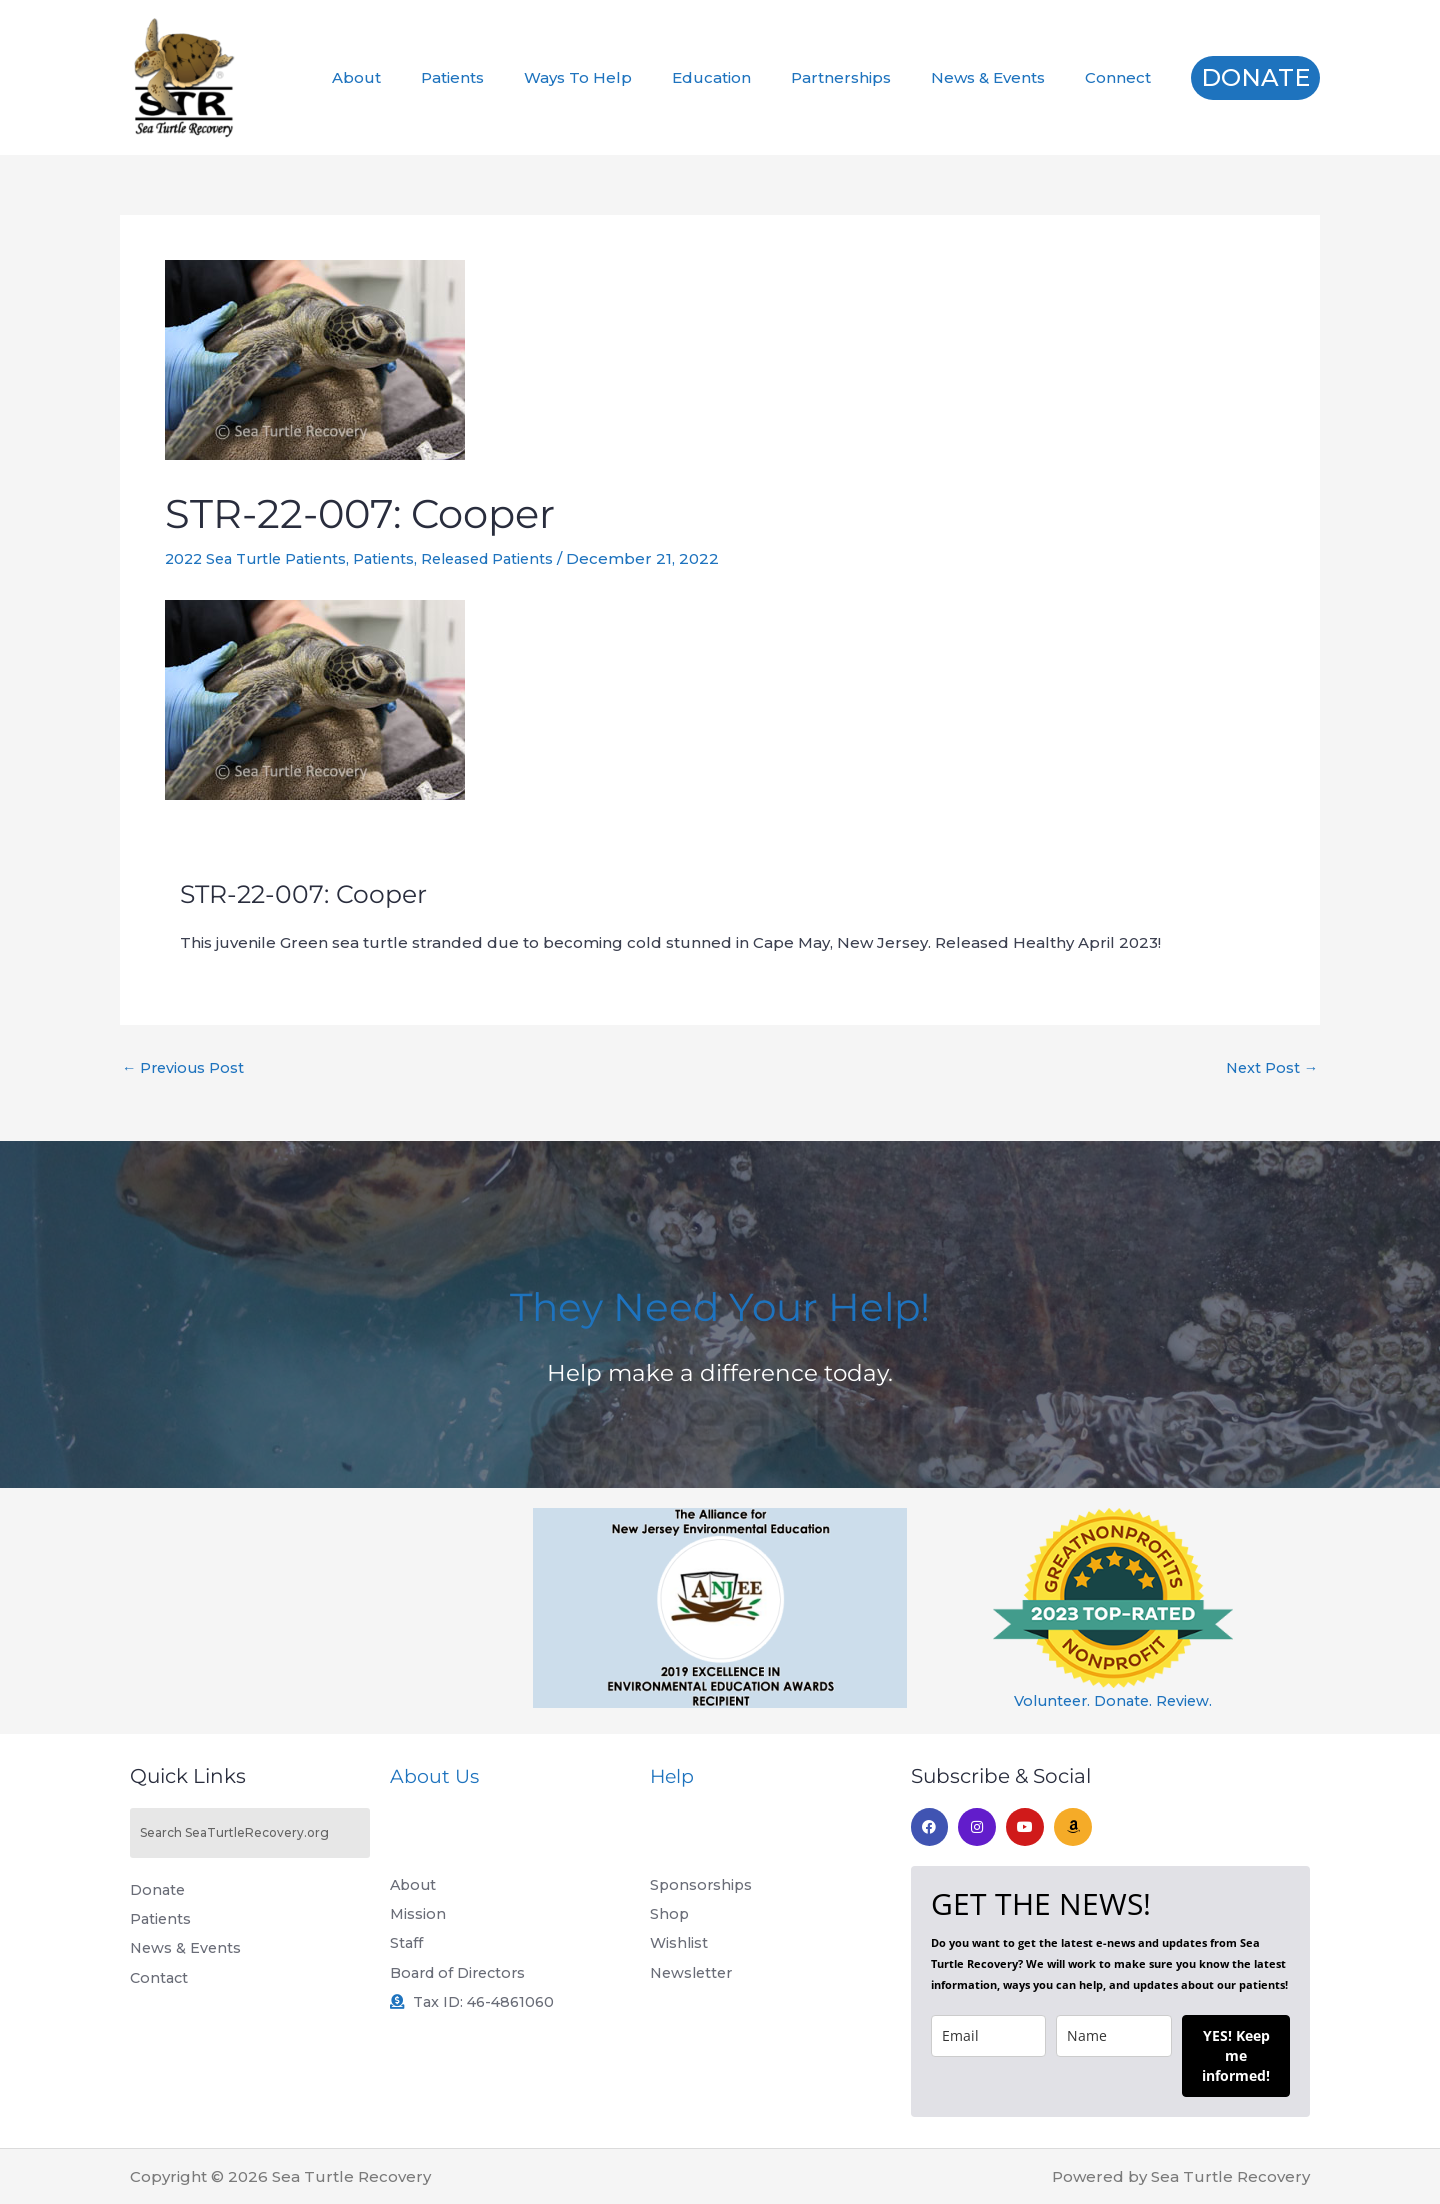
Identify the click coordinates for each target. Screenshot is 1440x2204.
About (421, 77)
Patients (507, 77)
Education (746, 77)
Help (673, 1776)
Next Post (1270, 1067)
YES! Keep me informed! (1236, 2055)
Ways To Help (623, 77)
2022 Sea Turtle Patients (261, 558)
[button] (1255, 78)
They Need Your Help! (720, 1303)
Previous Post (185, 1067)
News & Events (1003, 77)
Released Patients (505, 558)
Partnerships (866, 77)
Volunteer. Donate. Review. (1113, 1700)
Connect (1123, 77)
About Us (436, 1776)
